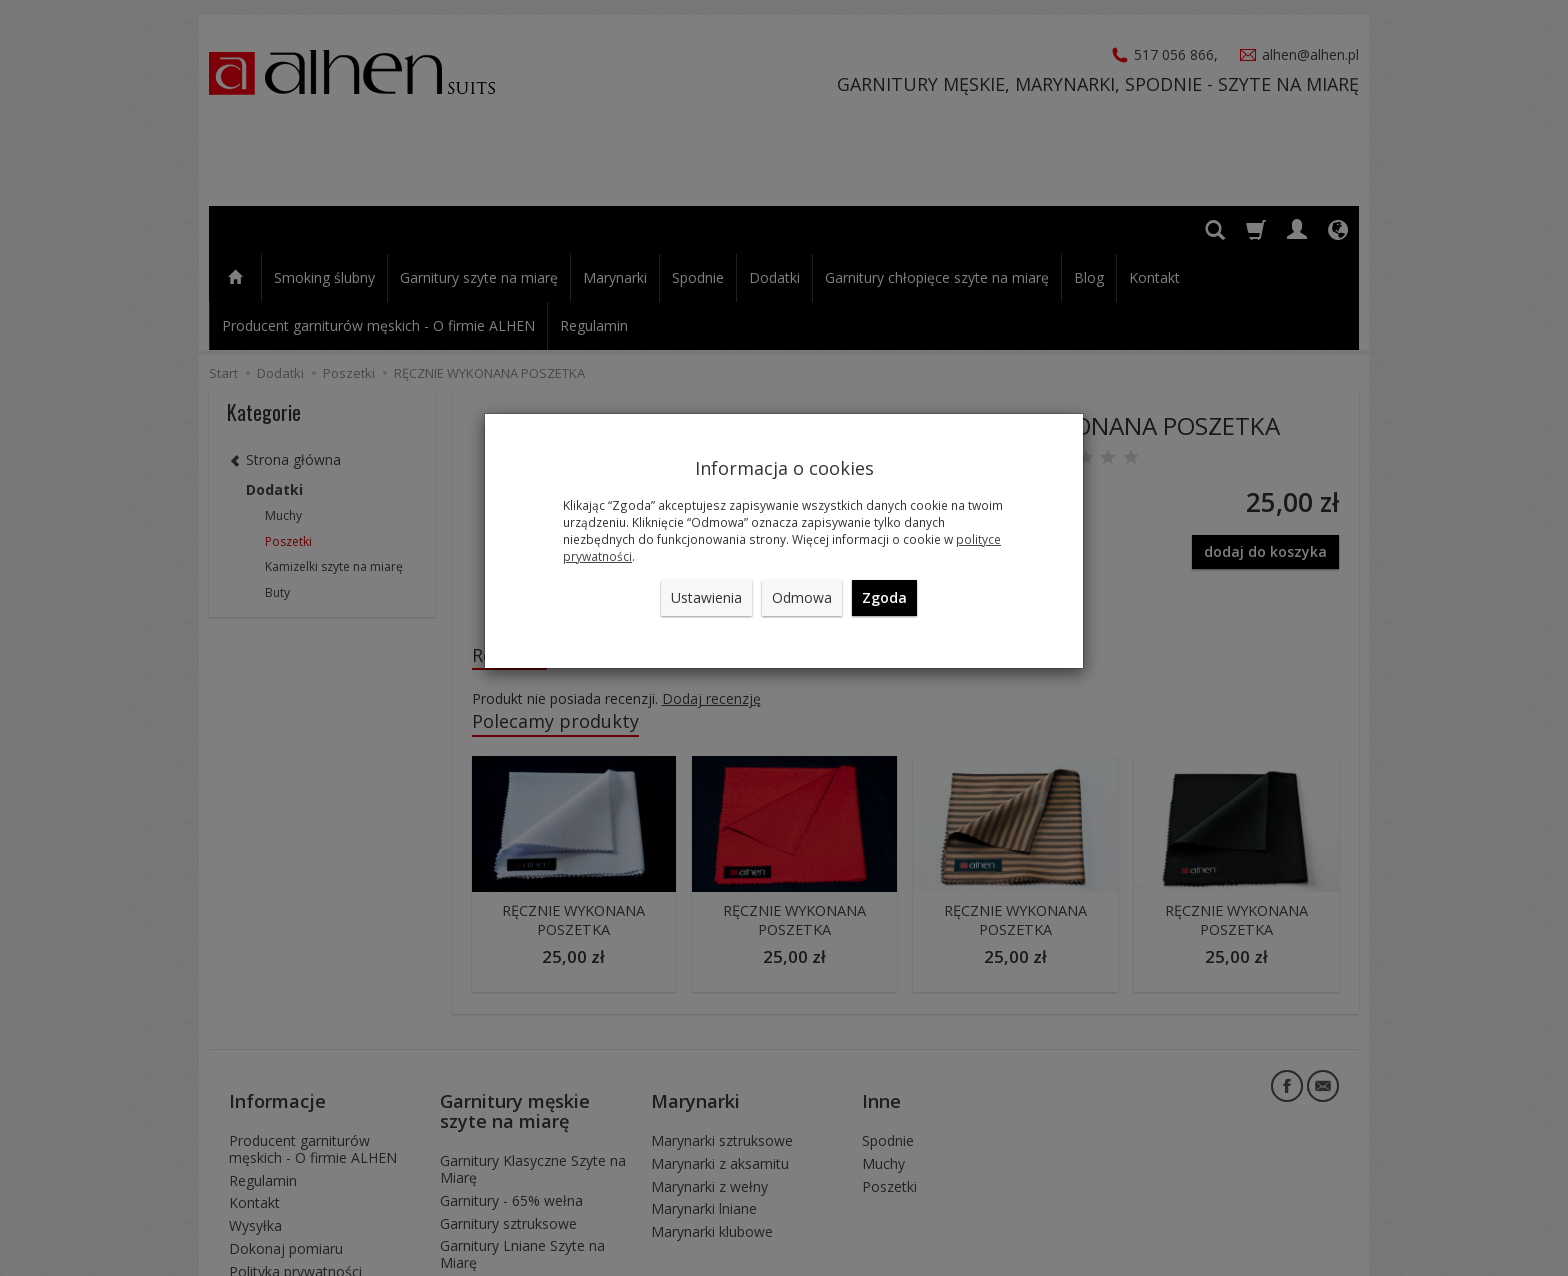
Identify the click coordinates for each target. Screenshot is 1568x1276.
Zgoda (884, 597)
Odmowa (802, 597)
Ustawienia (706, 597)
